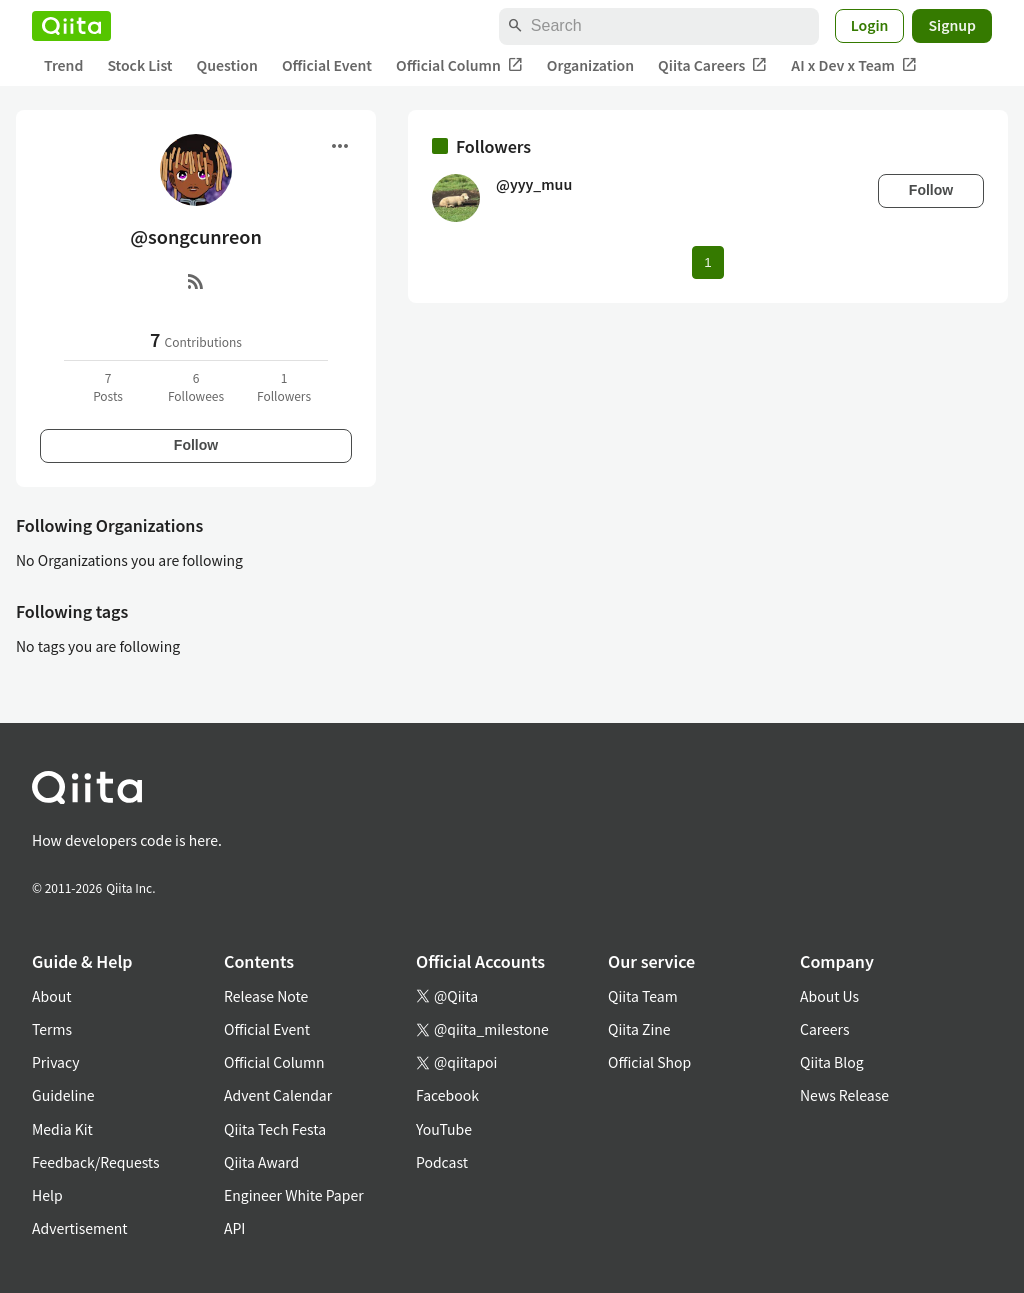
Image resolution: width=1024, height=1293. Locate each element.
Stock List (139, 65)
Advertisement (80, 1228)
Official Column (459, 65)
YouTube (444, 1129)
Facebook (447, 1095)
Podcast (442, 1162)
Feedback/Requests (96, 1162)
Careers (824, 1029)
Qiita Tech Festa (275, 1129)
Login (870, 25)
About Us (829, 996)
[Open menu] (340, 146)
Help (47, 1195)
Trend (63, 65)
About (51, 996)
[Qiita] (71, 26)
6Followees (196, 386)
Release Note (266, 996)
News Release (844, 1095)
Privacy (55, 1062)
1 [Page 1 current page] (707, 262)
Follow (196, 445)
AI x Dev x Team (854, 65)
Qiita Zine (639, 1029)
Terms (52, 1029)
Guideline (63, 1095)
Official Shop (649, 1062)
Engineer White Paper (294, 1195)
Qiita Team (643, 996)
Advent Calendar (278, 1095)
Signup (952, 25)
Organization (590, 65)
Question (227, 65)
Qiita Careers (712, 65)
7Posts (108, 386)
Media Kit (62, 1129)
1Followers (284, 386)
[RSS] (196, 281)
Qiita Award (261, 1162)
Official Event (327, 65)
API (234, 1228)
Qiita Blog (832, 1062)
